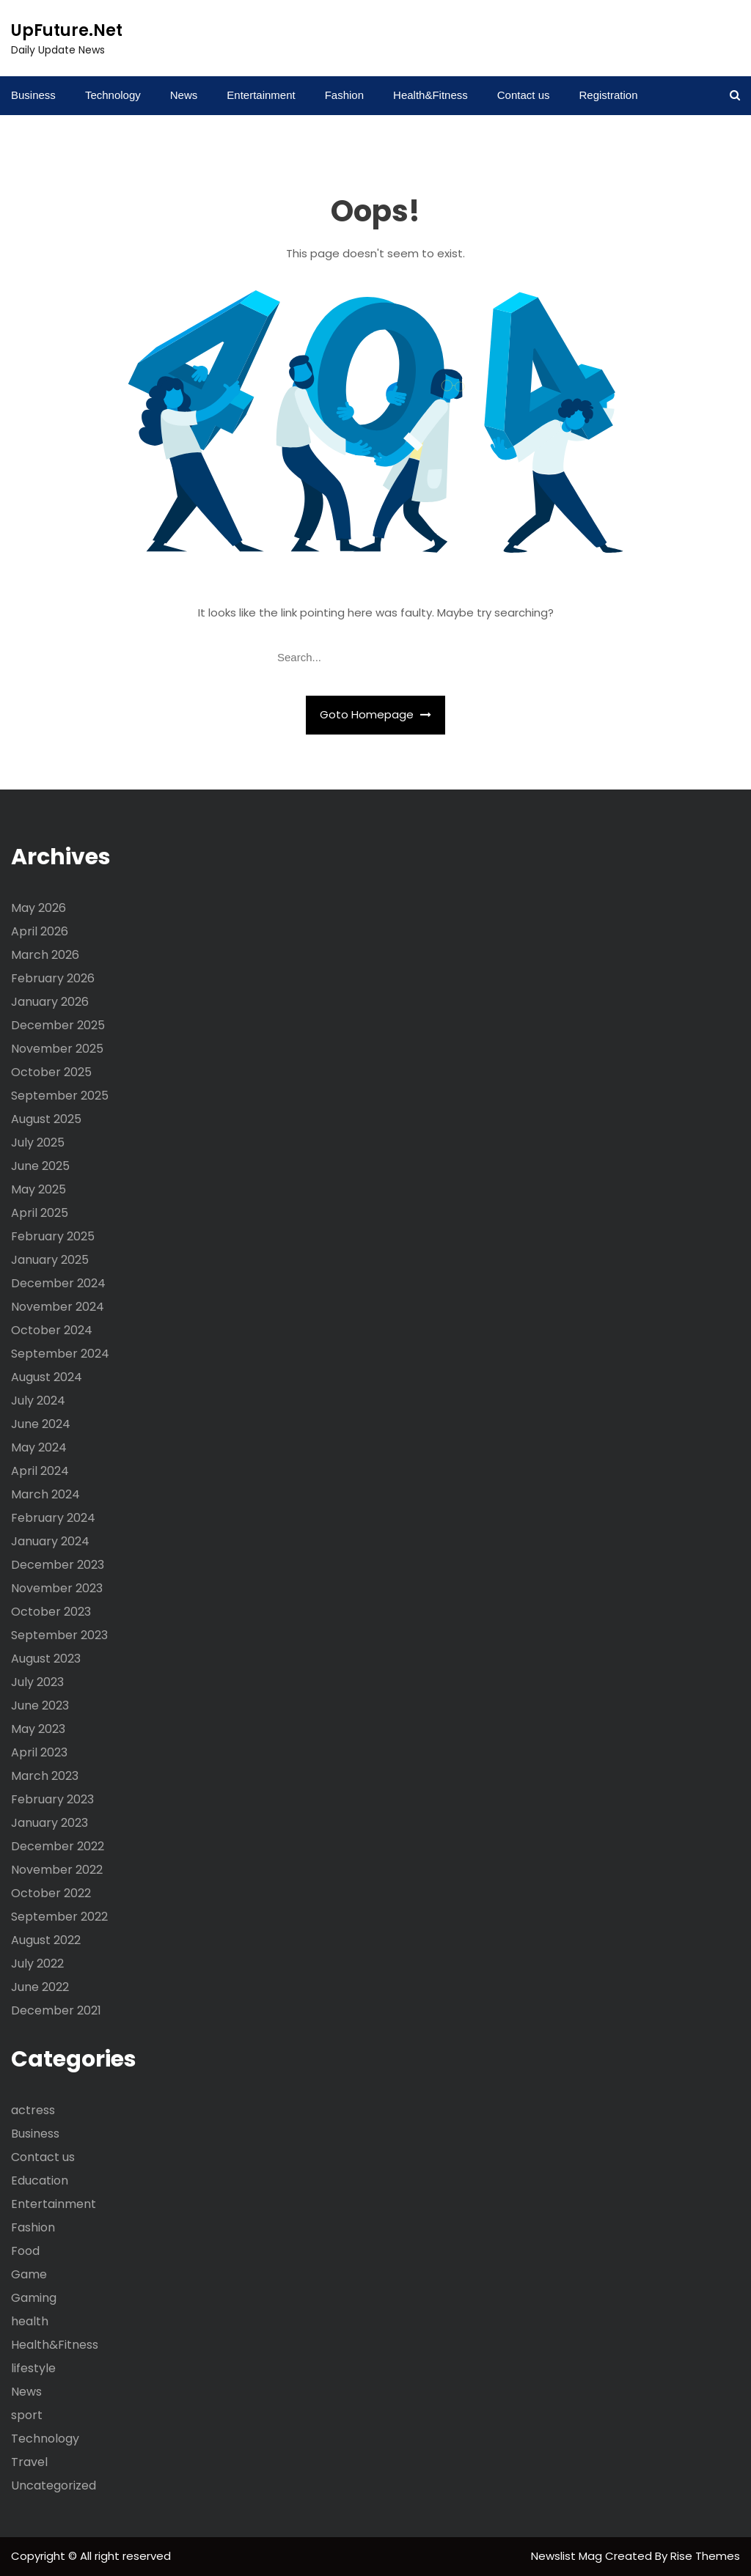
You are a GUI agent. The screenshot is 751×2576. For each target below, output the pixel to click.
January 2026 (50, 1001)
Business (33, 95)
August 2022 (46, 1940)
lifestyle (33, 2368)
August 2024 (46, 1377)
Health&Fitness (430, 95)
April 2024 (40, 1470)
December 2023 (57, 1564)
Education (39, 2180)
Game (29, 2274)
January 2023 (49, 1822)
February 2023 (52, 1799)
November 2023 (57, 1588)
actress (33, 2110)
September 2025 (60, 1095)
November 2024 (57, 1306)
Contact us (523, 95)
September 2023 (59, 1635)
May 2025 (38, 1189)
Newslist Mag (568, 2556)
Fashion (344, 95)
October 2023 (51, 1611)
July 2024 (38, 1400)
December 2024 (58, 1283)
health (29, 2321)
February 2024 (53, 1517)
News (184, 95)
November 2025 (57, 1048)
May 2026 (38, 907)
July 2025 (38, 1142)
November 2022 (57, 1869)
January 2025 (50, 1259)
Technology (113, 95)
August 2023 (46, 1658)
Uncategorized (53, 2485)
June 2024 (40, 1424)
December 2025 (58, 1025)
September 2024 (60, 1353)
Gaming (33, 2297)
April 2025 (39, 1212)
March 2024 (45, 1494)
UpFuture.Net (66, 30)
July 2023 (37, 1682)
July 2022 (37, 1963)
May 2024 (39, 1447)
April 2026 (39, 931)
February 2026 (53, 978)
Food (25, 2250)
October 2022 (51, 1893)
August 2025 (46, 1119)
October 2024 (51, 1330)
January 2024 (50, 1541)
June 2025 (40, 1166)
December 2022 (57, 1846)
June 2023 (40, 1705)
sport (27, 2415)
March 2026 (45, 954)
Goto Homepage (375, 714)
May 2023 (38, 1729)
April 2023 (39, 1752)
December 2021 (56, 2010)
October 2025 (51, 1072)
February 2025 (53, 1236)
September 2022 (59, 1916)
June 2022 (40, 1987)
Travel (29, 2462)
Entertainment (261, 95)
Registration (608, 95)
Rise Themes (705, 2556)
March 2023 (44, 1775)
